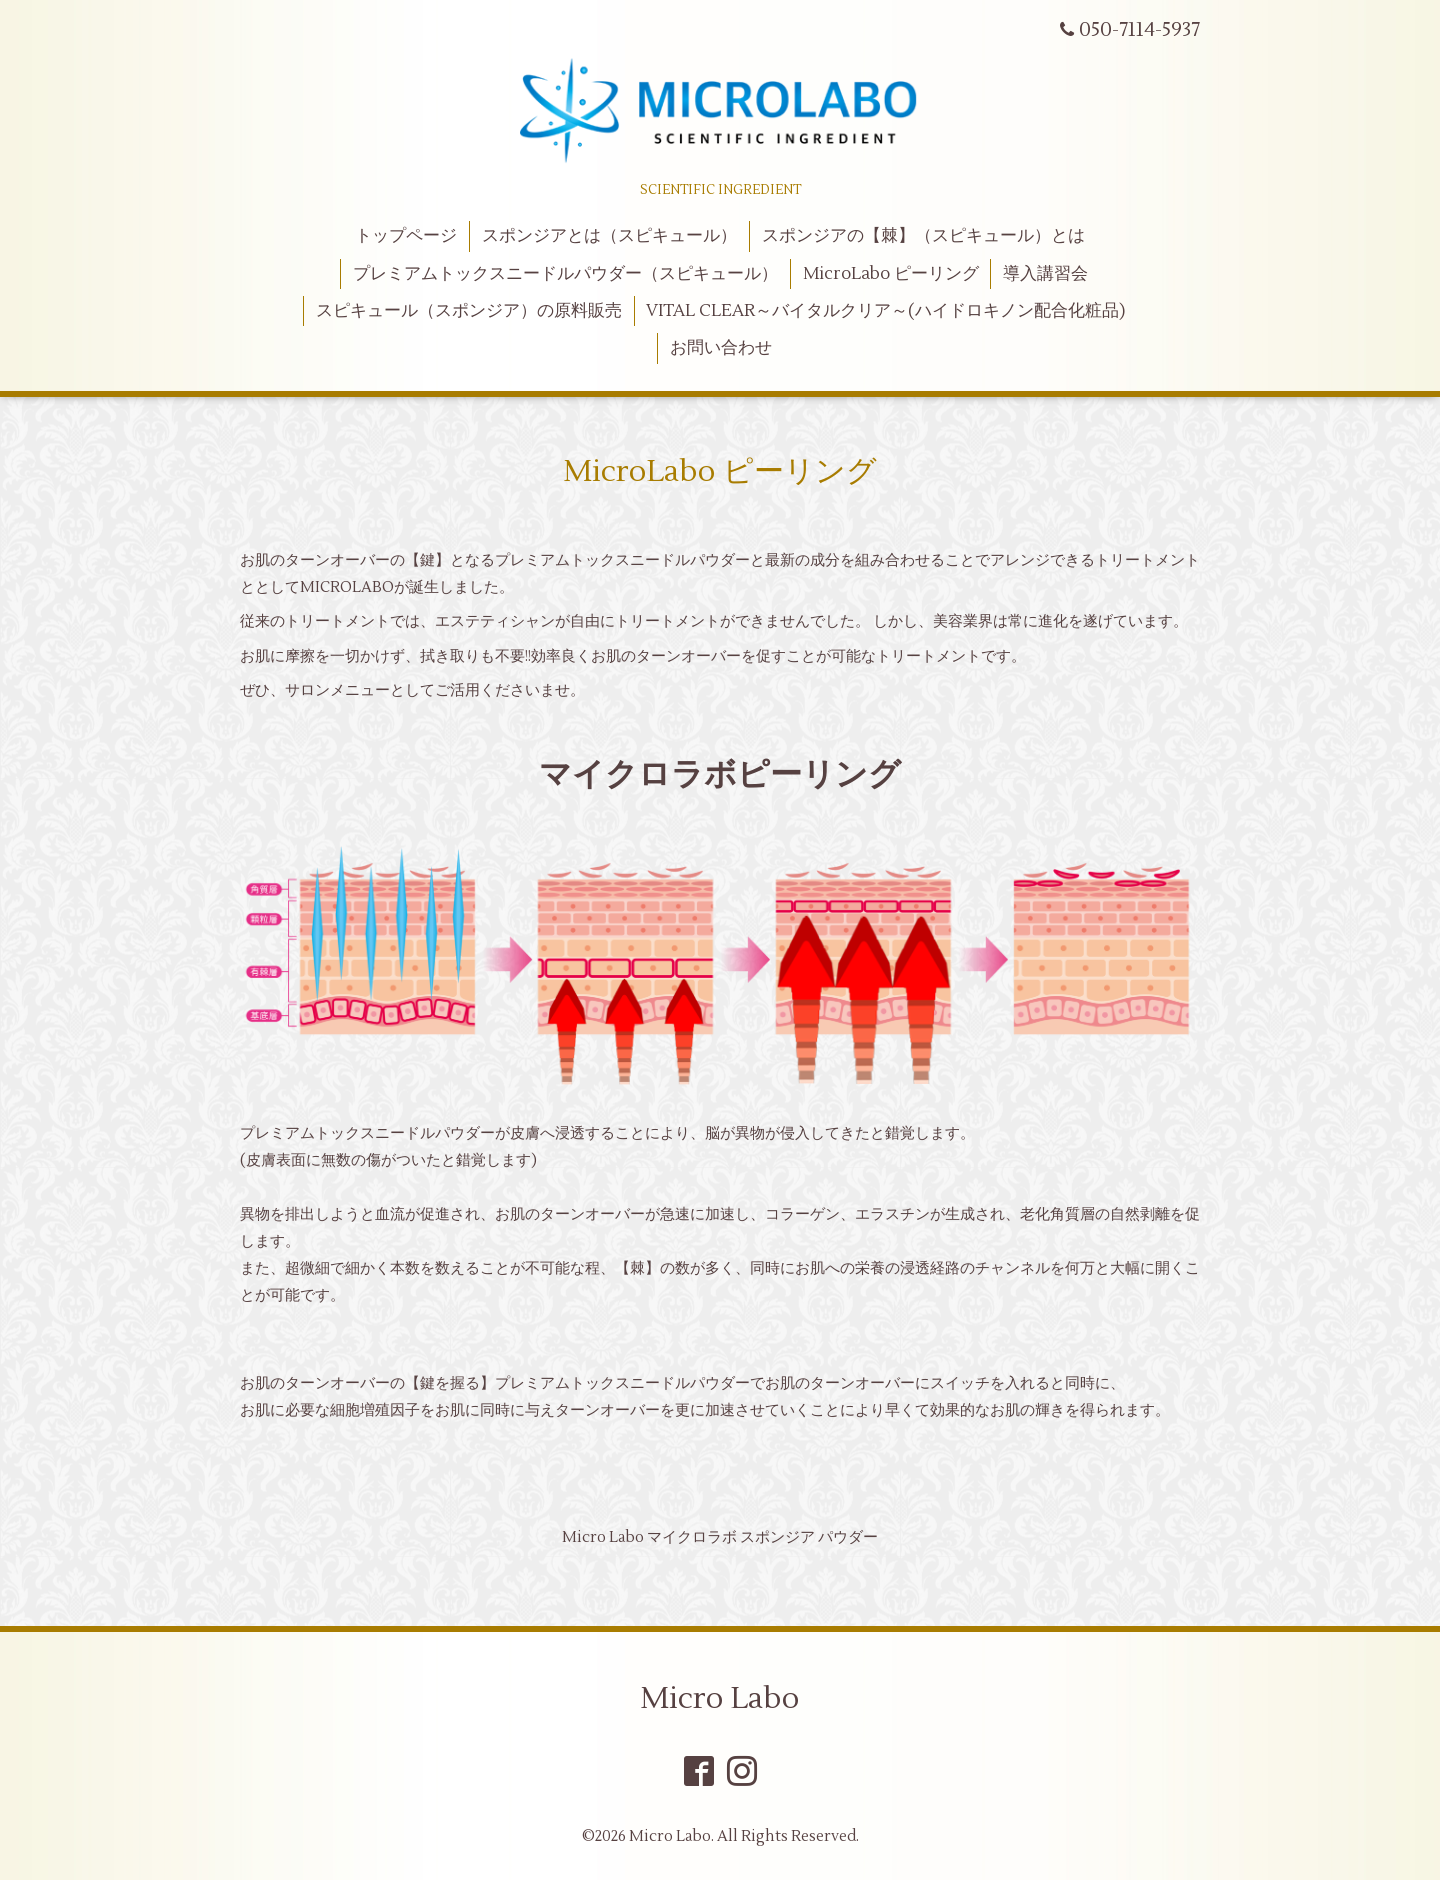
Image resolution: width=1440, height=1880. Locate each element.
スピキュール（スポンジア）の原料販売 (469, 311)
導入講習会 (1045, 274)
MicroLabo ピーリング (891, 274)
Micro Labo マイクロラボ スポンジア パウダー (720, 1537)
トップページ (406, 236)
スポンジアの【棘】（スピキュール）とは (923, 236)
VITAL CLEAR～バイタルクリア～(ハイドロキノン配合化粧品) (885, 311)
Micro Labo (720, 1698)
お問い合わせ (721, 348)
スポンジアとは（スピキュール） (609, 236)
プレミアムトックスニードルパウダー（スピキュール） (565, 274)
